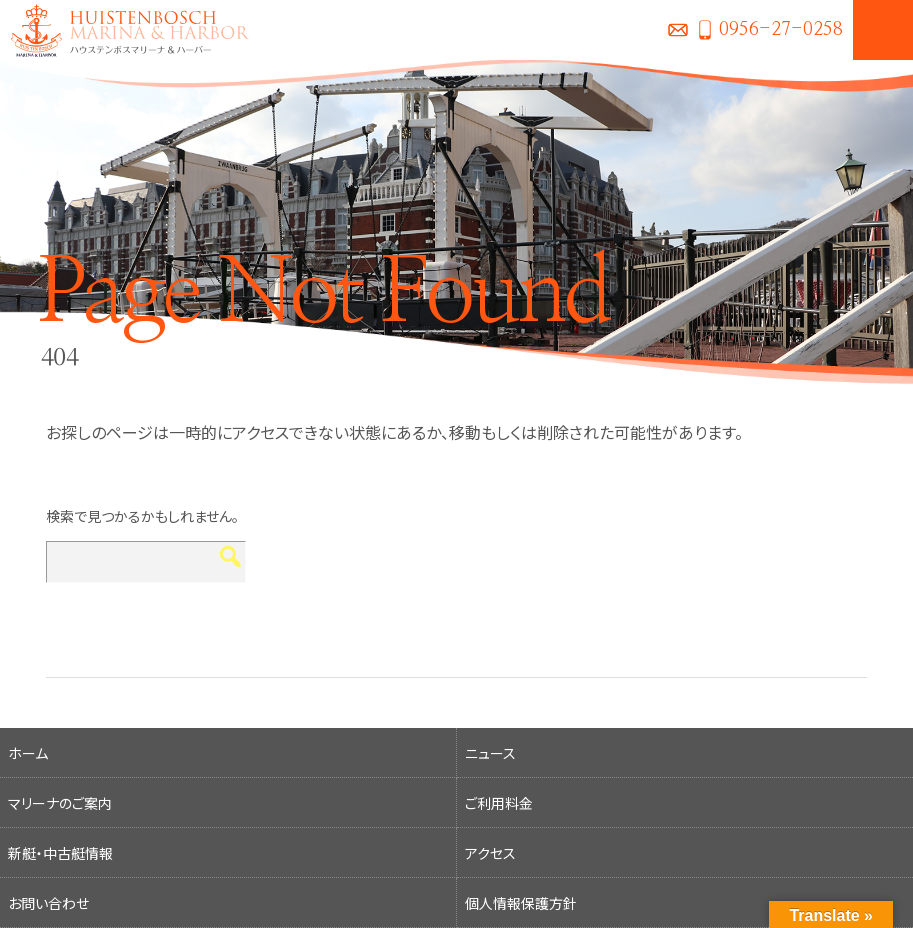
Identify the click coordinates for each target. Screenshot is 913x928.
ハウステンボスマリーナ (125, 30)
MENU (883, 30)
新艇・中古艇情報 (60, 853)
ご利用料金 (499, 803)
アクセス (490, 853)
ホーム (28, 753)
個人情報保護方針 (521, 903)
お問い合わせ (678, 30)
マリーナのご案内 (60, 803)
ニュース (490, 753)
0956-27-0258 (781, 30)
